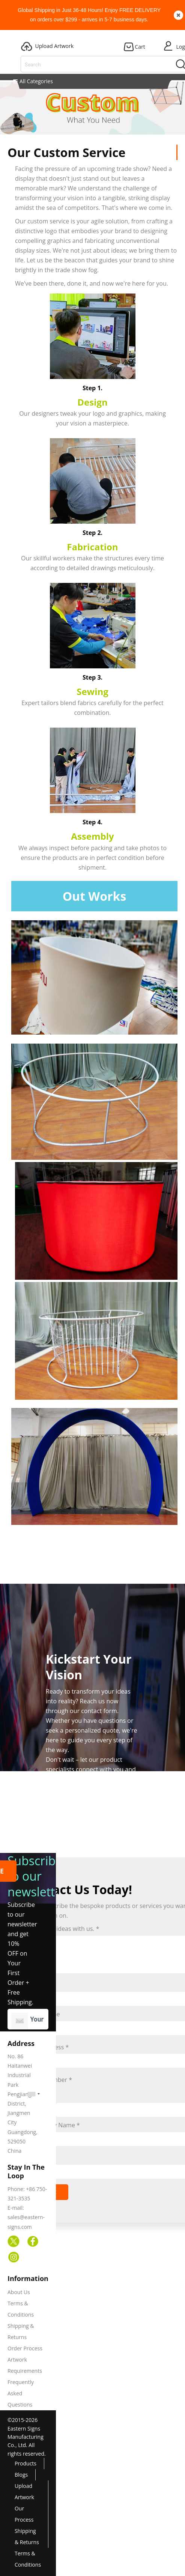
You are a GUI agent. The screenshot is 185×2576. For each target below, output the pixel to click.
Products (25, 2463)
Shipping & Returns (27, 2536)
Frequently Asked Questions (21, 2393)
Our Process (24, 2514)
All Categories (33, 81)
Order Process (25, 2348)
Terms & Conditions (28, 2559)
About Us (19, 2292)
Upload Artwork (24, 2491)
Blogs (21, 2474)
